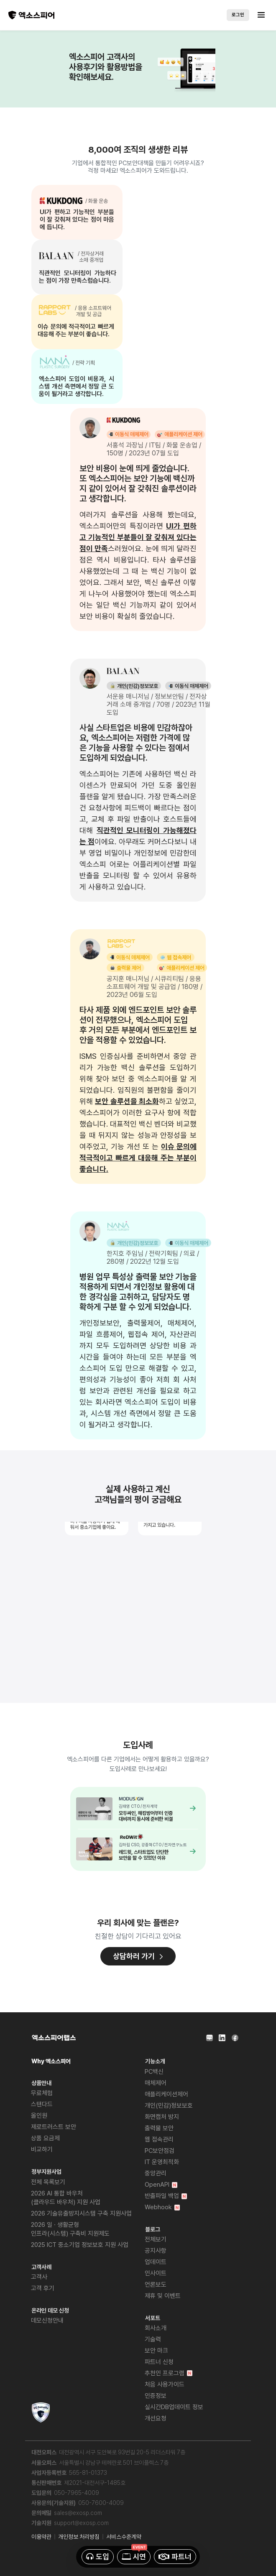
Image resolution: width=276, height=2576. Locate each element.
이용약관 (41, 2536)
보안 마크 (156, 2350)
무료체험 (42, 2093)
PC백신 (154, 2071)
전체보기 (155, 2239)
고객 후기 (42, 2288)
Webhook (162, 2207)
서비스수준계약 (123, 2536)
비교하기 (42, 2149)
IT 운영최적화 (162, 2162)
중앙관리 (155, 2173)
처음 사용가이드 (164, 2384)
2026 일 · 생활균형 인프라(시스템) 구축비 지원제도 (70, 2229)
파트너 (175, 2556)
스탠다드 (42, 2104)
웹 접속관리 (159, 2139)
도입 (97, 2556)
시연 (134, 2556)
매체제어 (155, 2083)
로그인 (238, 15)
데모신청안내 (47, 2320)
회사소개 (155, 2328)
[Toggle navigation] (258, 15)
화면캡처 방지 (162, 2117)
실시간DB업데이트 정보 (174, 2407)
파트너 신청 (159, 2362)
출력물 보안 (159, 2128)
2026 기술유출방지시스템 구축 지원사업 (81, 2213)
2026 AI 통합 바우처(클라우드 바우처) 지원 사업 (65, 2198)
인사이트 (155, 2273)
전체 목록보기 (48, 2182)
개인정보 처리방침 (79, 2536)
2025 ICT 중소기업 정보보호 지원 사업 (79, 2245)
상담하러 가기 (138, 1956)
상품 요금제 (45, 2138)
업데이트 (155, 2262)
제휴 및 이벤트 (163, 2296)
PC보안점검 (159, 2150)
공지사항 (155, 2250)
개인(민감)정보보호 (169, 2105)
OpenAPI (161, 2184)
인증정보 (155, 2396)
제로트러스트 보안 (53, 2127)
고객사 (39, 2277)
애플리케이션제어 (166, 2094)
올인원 (39, 2115)
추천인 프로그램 (168, 2373)
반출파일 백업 (166, 2196)
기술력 (153, 2339)
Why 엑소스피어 (51, 2061)
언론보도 (155, 2284)
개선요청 (155, 2418)
